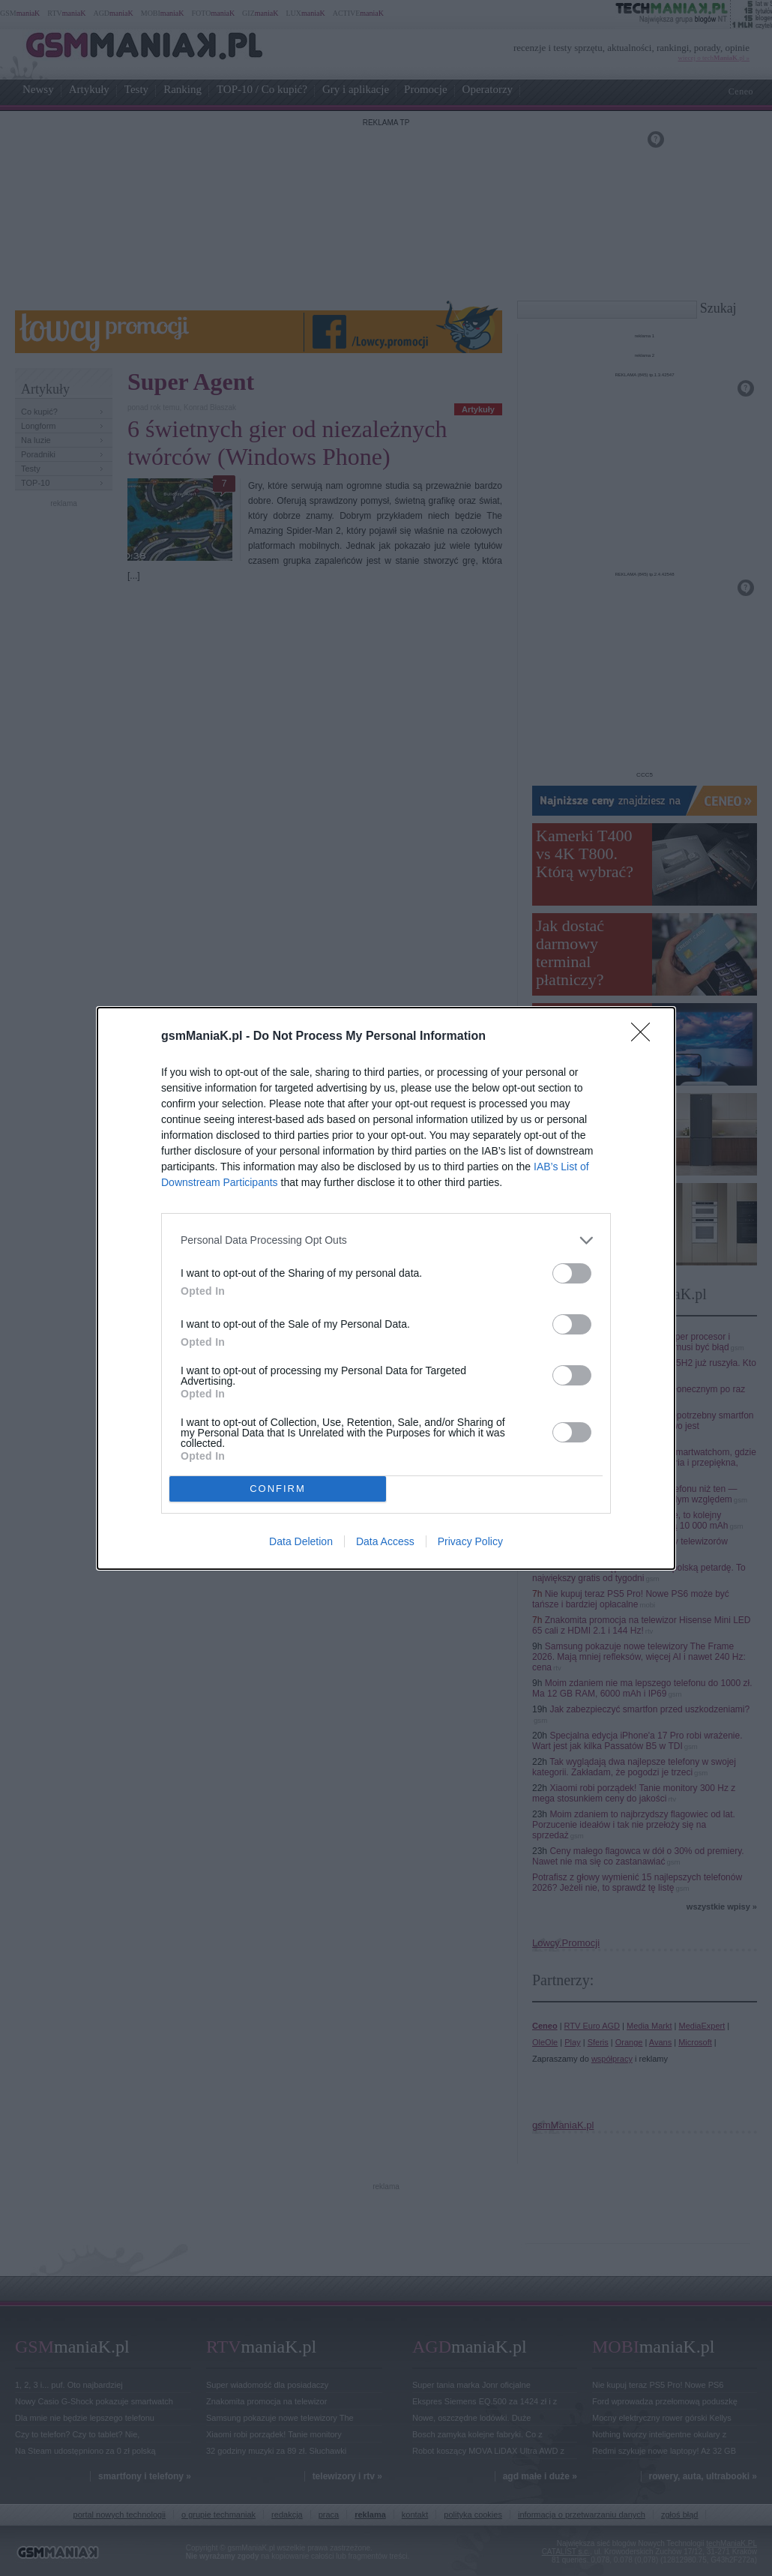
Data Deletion (301, 1541)
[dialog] (386, 1288)
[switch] (571, 1273)
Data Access (385, 1541)
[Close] (645, 1037)
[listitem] (386, 1240)
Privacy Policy (470, 1541)
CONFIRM (278, 1488)
